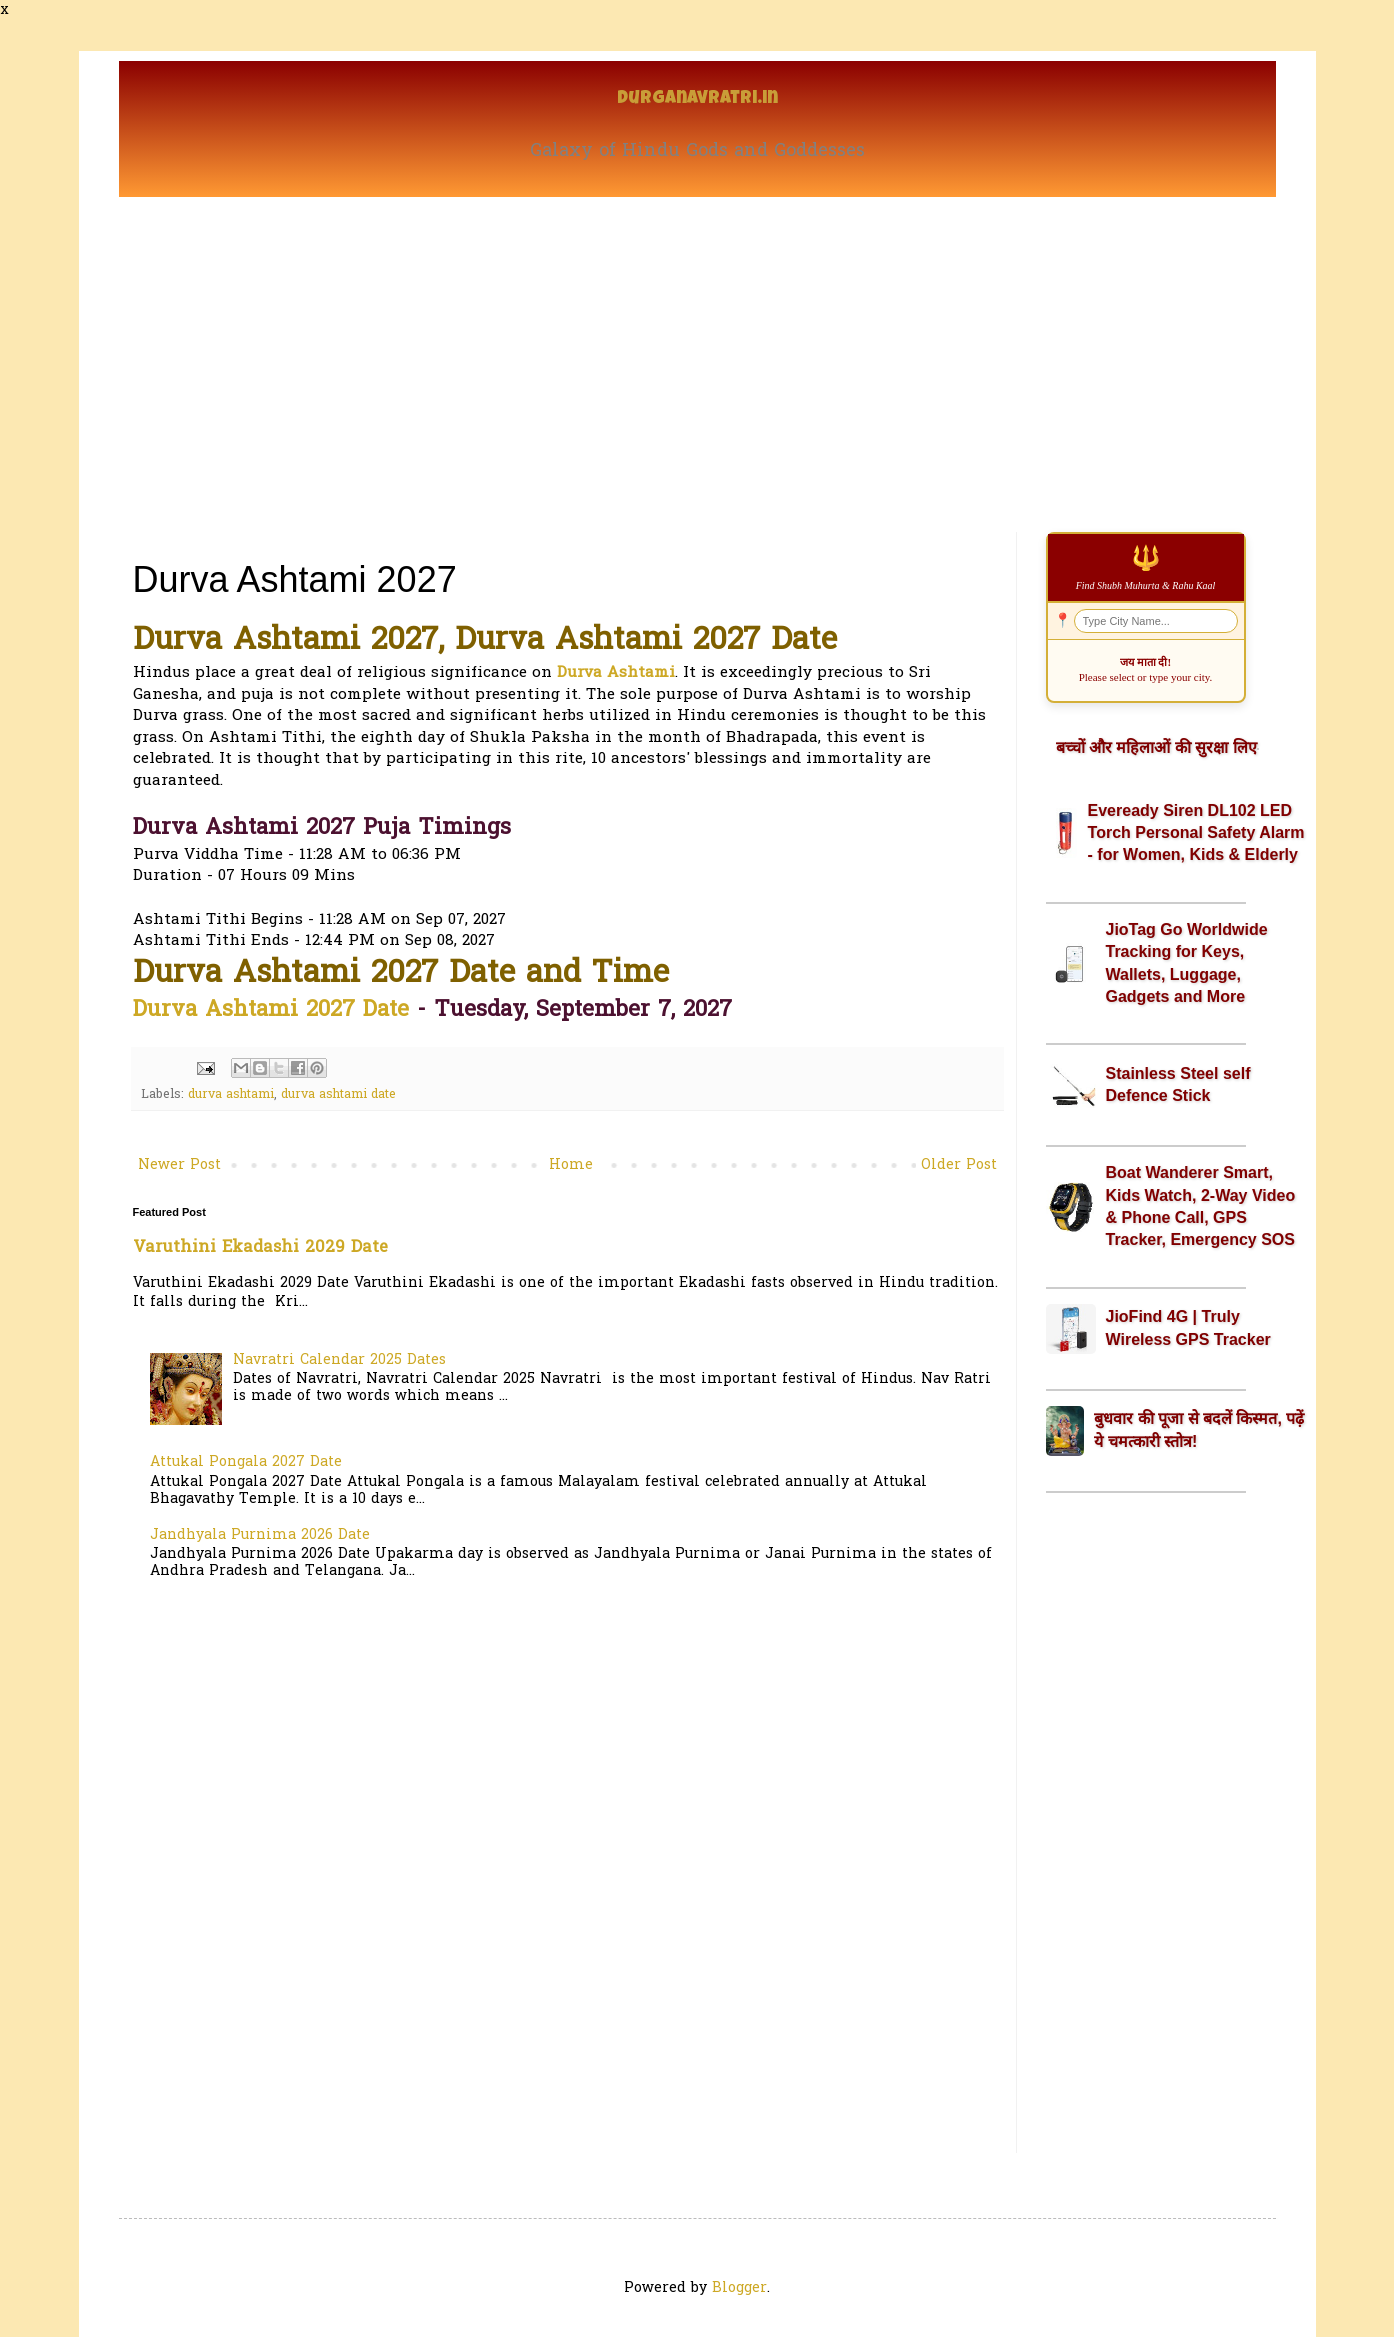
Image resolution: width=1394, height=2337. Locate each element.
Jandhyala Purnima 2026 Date (260, 1535)
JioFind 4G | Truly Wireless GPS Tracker (1188, 1327)
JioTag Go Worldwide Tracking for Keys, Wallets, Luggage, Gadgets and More (1187, 963)
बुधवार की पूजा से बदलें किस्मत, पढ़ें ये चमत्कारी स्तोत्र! (1199, 1429)
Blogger (739, 2288)
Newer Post (179, 1165)
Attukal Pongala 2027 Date (246, 1462)
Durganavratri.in (697, 99)
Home (571, 1165)
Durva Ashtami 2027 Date (271, 1011)
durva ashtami (231, 1095)
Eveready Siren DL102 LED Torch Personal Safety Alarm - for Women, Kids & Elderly (1196, 833)
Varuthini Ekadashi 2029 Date (260, 1248)
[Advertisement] (697, 347)
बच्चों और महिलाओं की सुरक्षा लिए (1156, 747)
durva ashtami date (338, 1095)
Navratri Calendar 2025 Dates (339, 1360)
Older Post (959, 1165)
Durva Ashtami (616, 673)
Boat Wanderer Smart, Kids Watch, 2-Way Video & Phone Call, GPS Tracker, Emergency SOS (1201, 1206)
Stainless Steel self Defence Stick (1178, 1084)
